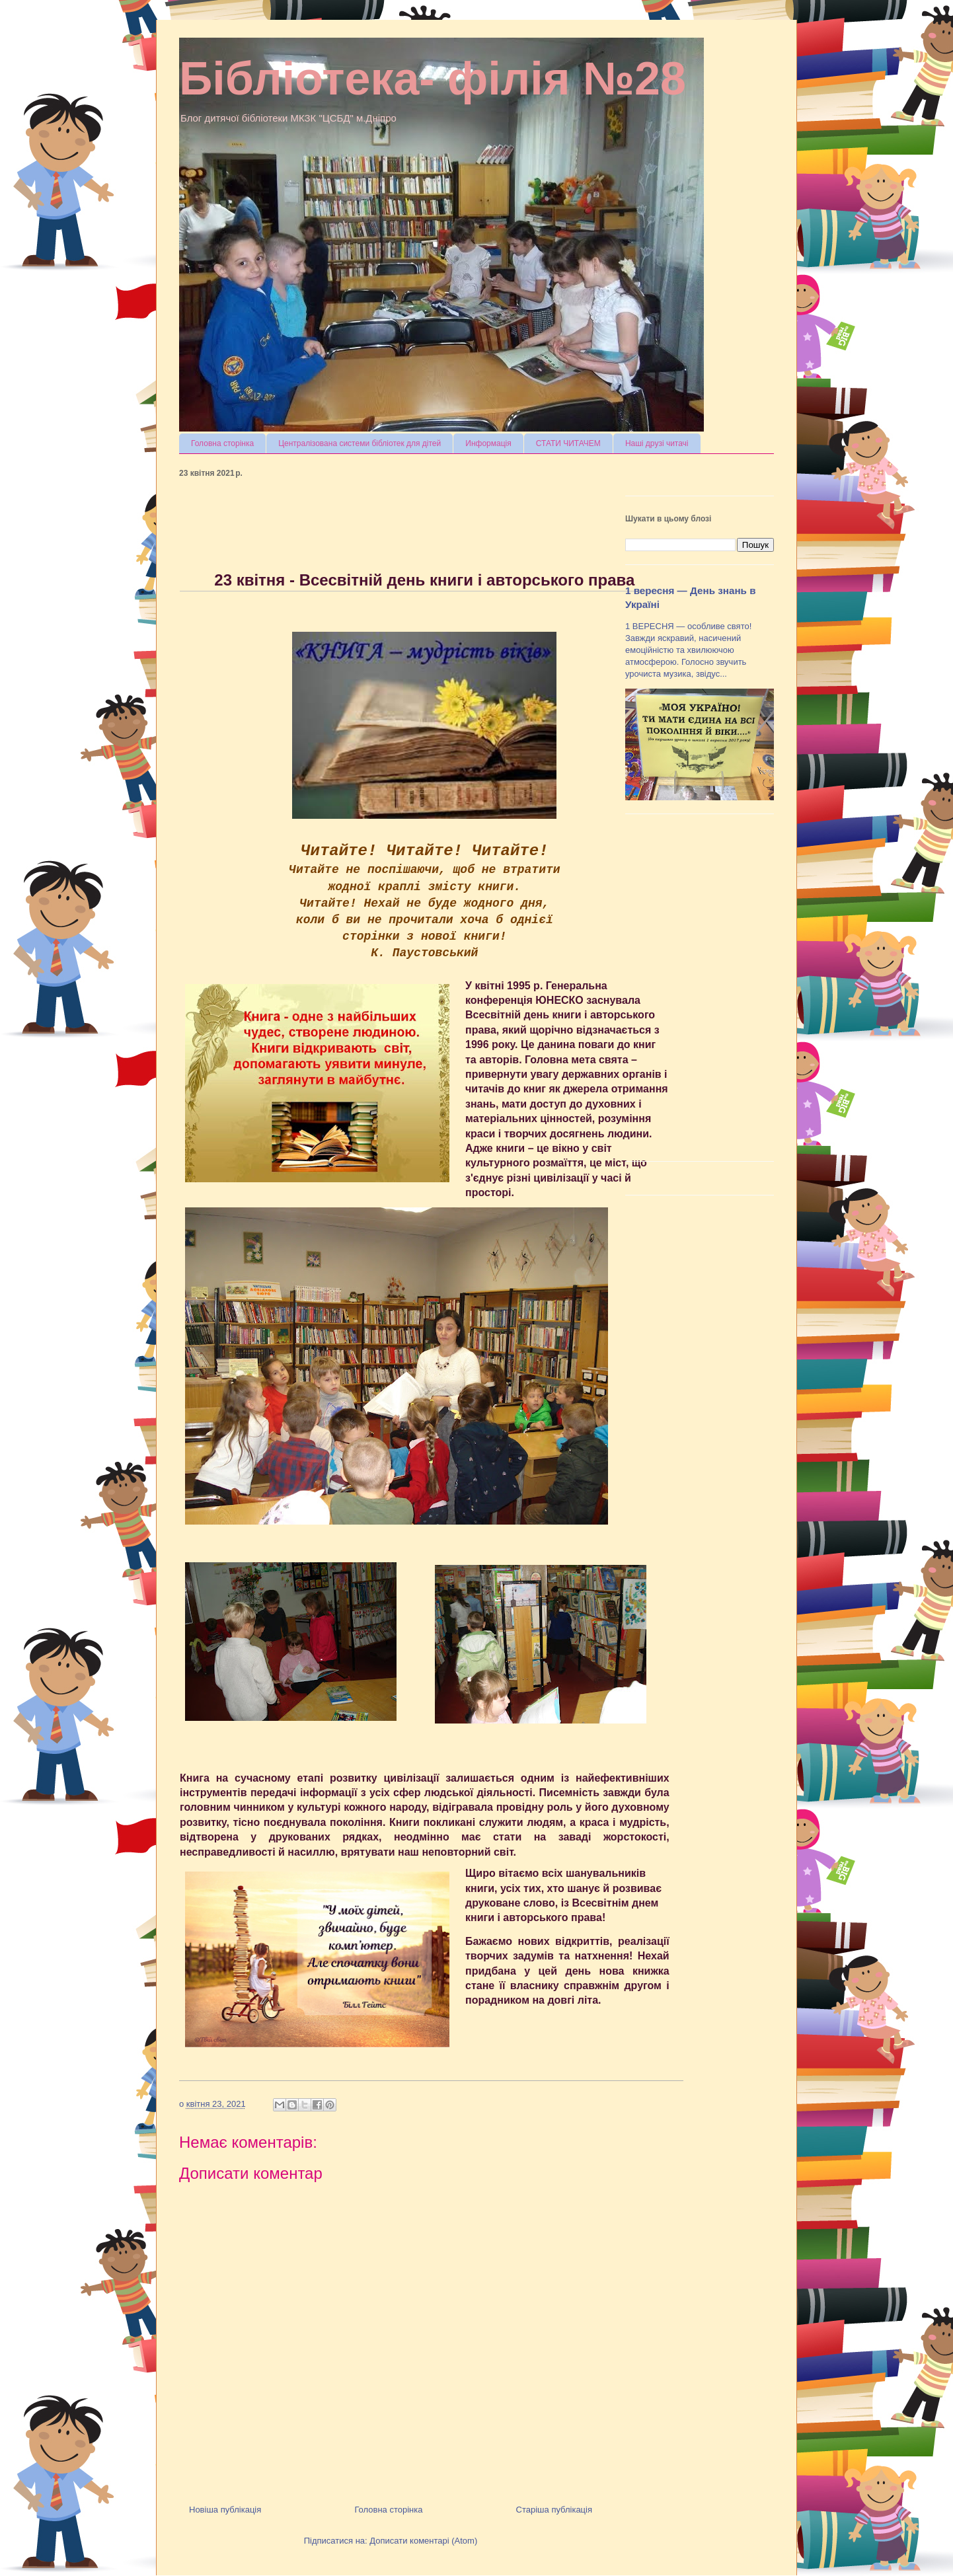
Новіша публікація (225, 2510)
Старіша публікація (554, 2510)
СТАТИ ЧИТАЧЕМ (568, 443)
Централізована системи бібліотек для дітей (359, 443)
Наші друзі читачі (657, 443)
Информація (488, 443)
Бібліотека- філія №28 (432, 78)
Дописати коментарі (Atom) (423, 2541)
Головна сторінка (222, 443)
